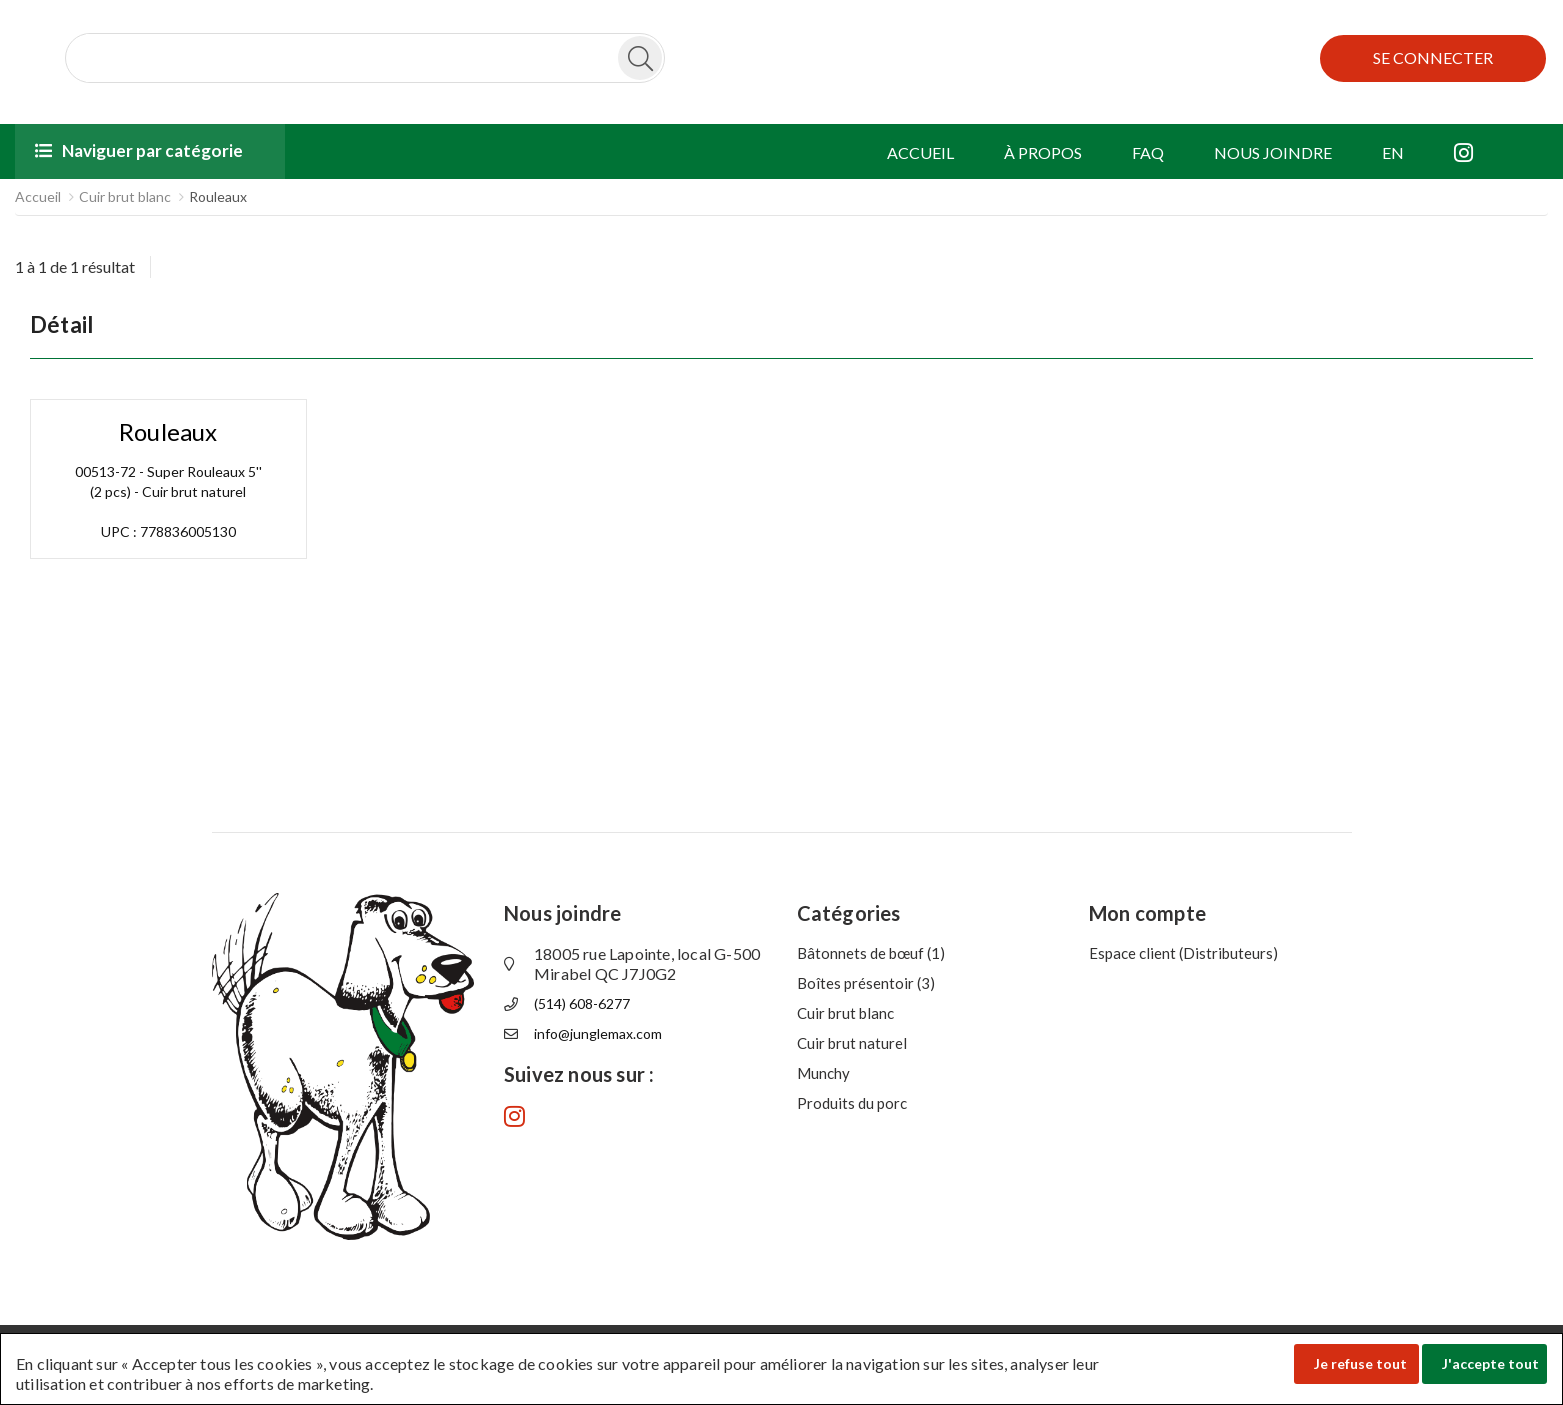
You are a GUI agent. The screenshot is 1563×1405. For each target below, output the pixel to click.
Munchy (823, 1073)
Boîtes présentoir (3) (866, 983)
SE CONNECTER (1433, 57)
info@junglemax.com (598, 1033)
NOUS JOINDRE (1273, 152)
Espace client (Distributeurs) (1183, 953)
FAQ (1148, 152)
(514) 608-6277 (582, 1003)
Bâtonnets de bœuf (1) (871, 953)
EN (1393, 152)
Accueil (38, 196)
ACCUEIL (920, 152)
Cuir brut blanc (125, 196)
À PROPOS (1043, 152)
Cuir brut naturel (852, 1043)
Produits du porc (852, 1103)
